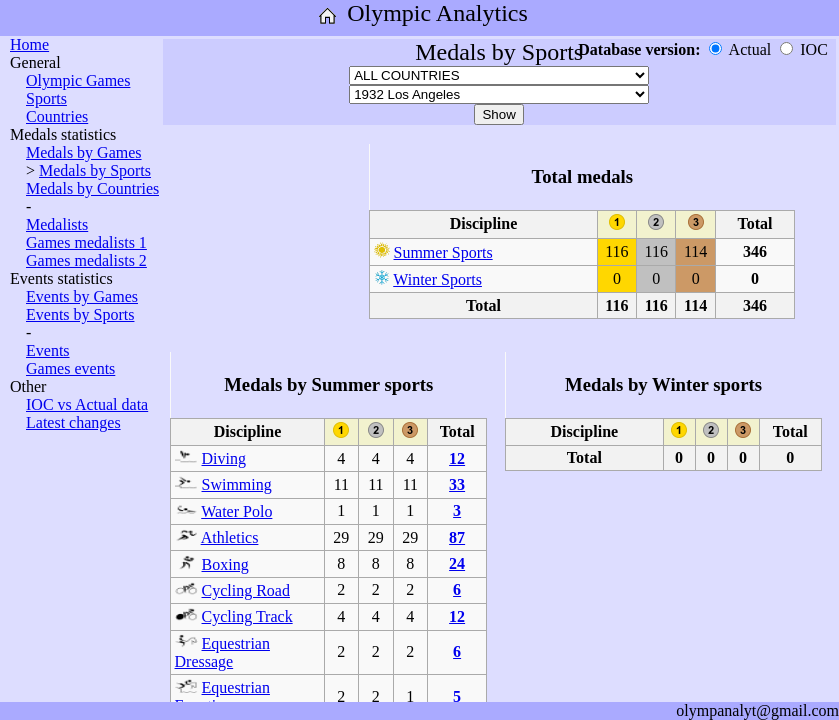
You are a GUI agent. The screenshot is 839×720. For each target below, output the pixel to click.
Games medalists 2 (86, 260)
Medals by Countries (92, 188)
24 (457, 563)
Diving (224, 458)
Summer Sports (443, 252)
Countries (57, 116)
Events (48, 350)
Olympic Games (78, 80)
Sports (46, 98)
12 (457, 458)
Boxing (225, 564)
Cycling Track (247, 616)
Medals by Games (84, 152)
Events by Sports (80, 314)
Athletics (230, 537)
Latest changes (73, 422)
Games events (70, 368)
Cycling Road (246, 590)
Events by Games (82, 296)
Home (29, 44)
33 (457, 484)
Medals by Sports (95, 170)
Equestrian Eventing (222, 696)
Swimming (237, 484)
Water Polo (236, 511)
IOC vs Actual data (87, 404)
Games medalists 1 (86, 242)
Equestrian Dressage (222, 652)
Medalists (57, 224)
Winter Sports (437, 279)
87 (457, 537)
